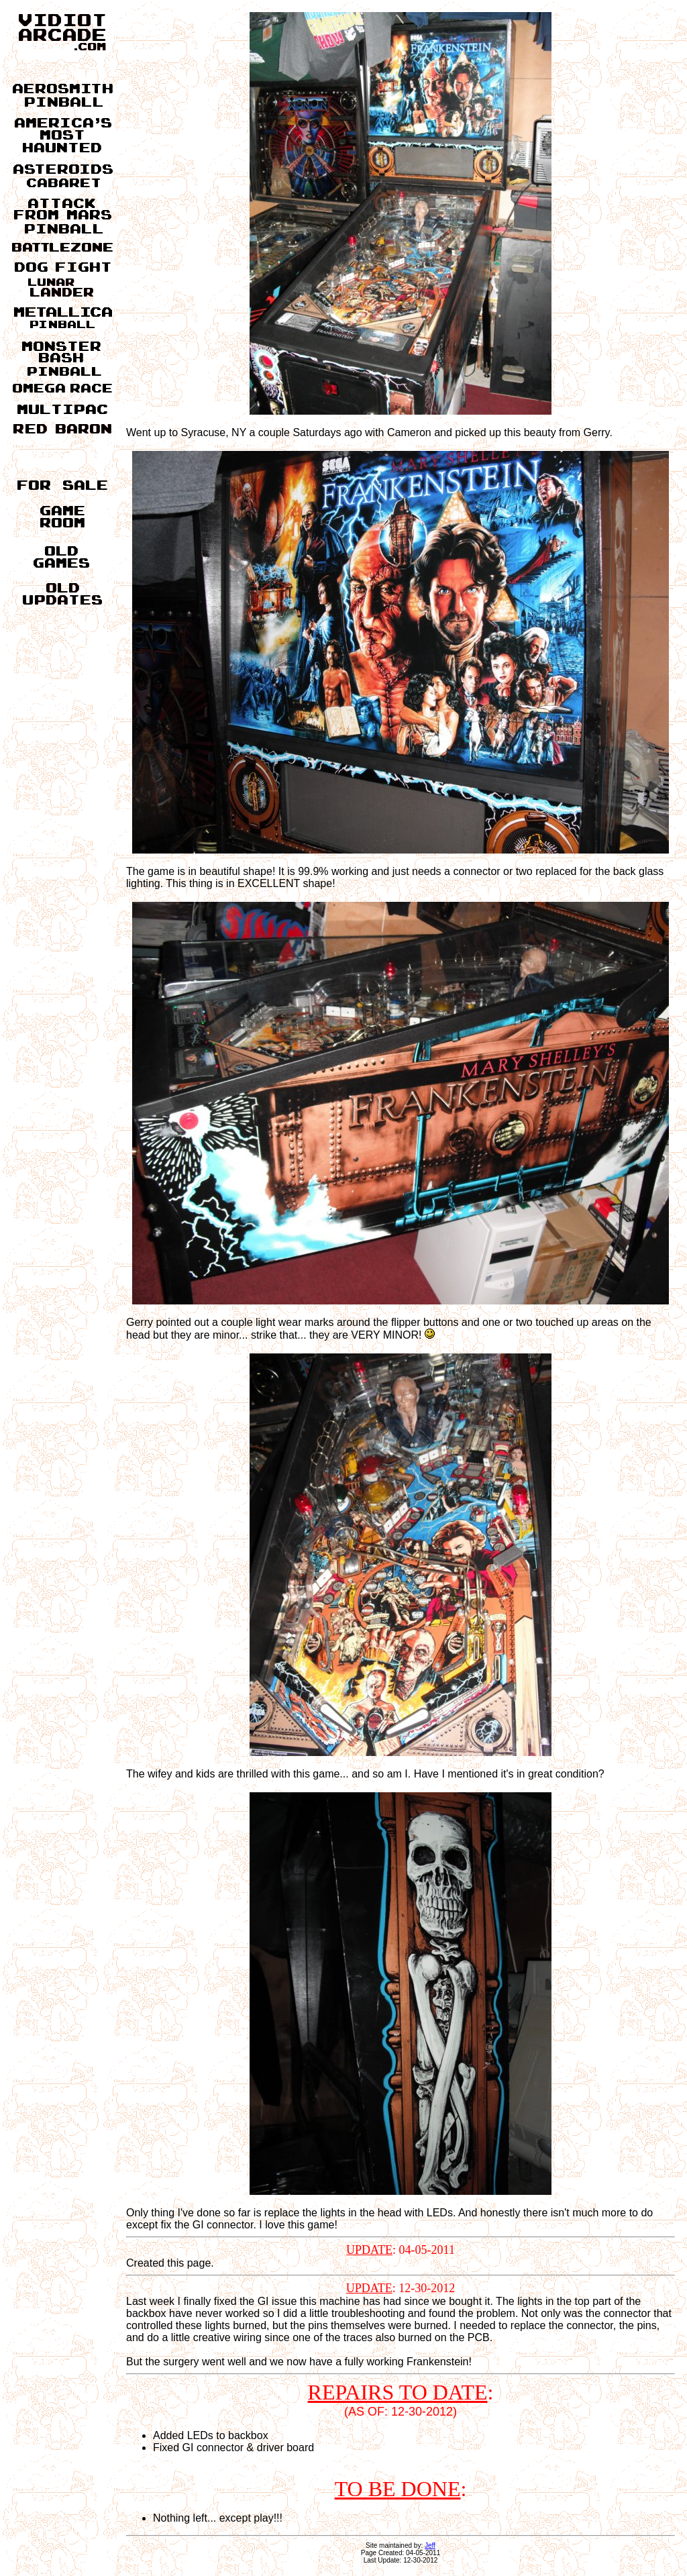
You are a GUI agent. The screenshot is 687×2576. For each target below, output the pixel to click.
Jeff (430, 2545)
